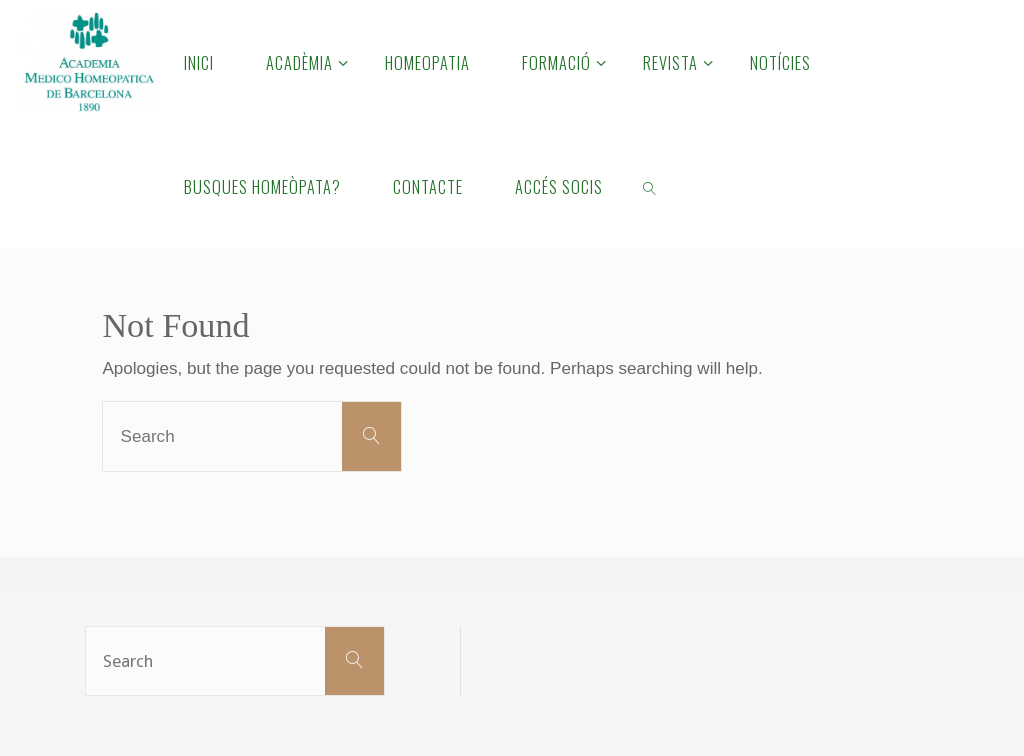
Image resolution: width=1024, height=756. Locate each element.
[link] (650, 186)
